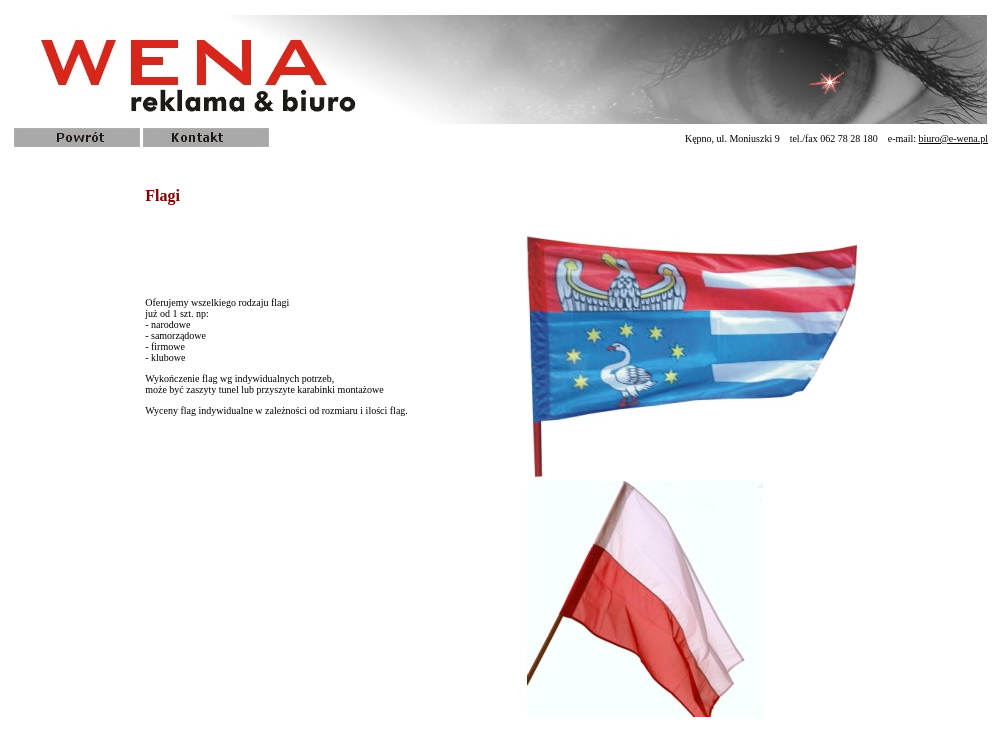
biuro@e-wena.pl (953, 138)
